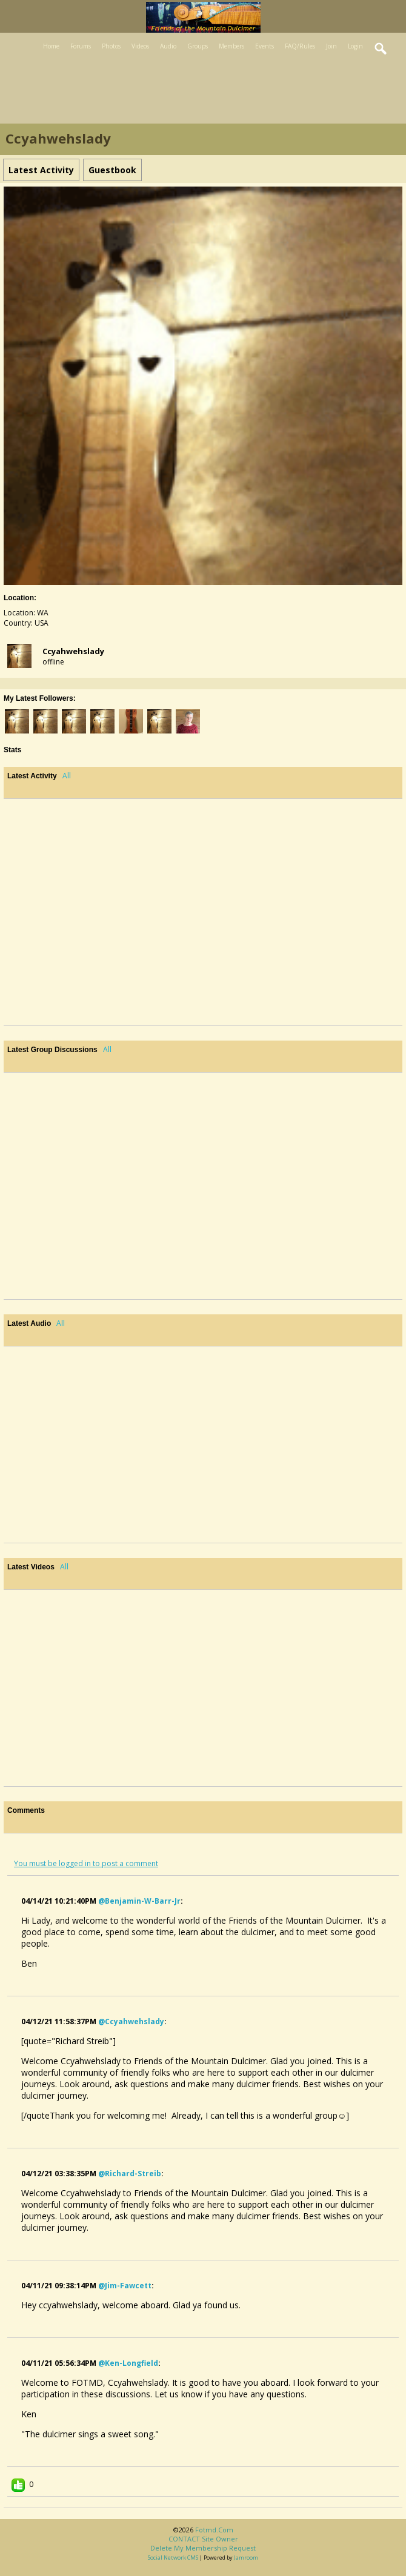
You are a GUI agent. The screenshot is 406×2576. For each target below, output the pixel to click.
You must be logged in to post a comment (86, 1863)
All (66, 775)
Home (51, 46)
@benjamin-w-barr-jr (139, 1901)
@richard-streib (129, 2173)
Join (331, 46)
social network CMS (173, 2557)
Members (231, 46)
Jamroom (246, 2557)
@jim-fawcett (124, 2285)
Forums (80, 46)
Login (355, 46)
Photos (111, 46)
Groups (197, 46)
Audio (168, 46)
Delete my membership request (203, 2547)
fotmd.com (214, 2529)
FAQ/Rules (300, 46)
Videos (140, 46)
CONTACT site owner (203, 2538)
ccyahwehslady (73, 651)
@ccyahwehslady (131, 2021)
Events (264, 46)
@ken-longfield (128, 2363)
